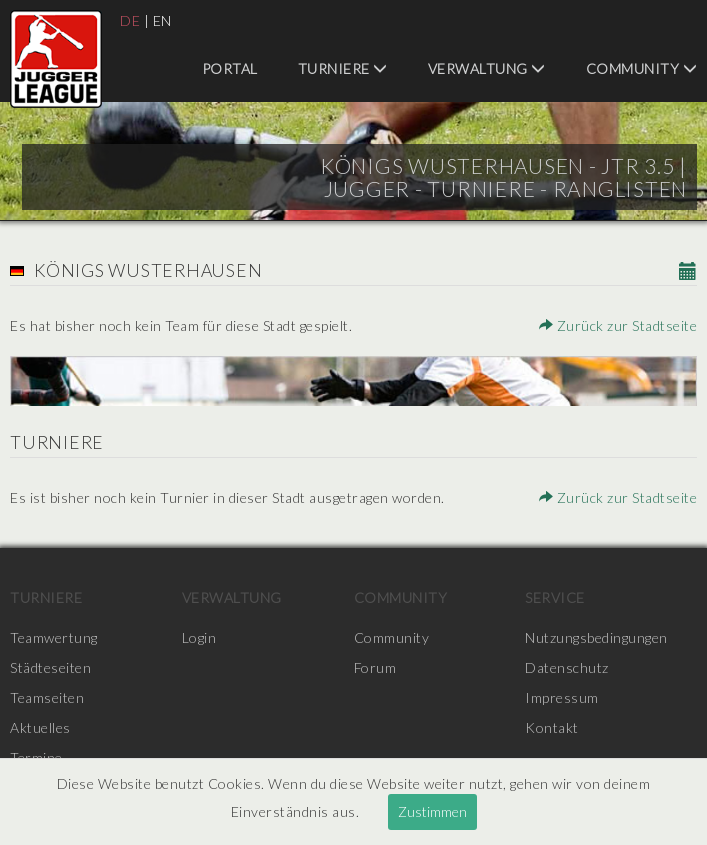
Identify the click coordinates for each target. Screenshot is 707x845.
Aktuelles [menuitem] (40, 727)
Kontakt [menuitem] (552, 727)
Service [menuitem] (555, 597)
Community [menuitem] (642, 68)
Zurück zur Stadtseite (618, 325)
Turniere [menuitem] (343, 68)
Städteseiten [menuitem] (50, 667)
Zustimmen (432, 811)
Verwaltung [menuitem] (487, 68)
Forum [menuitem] (375, 667)
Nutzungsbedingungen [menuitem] (596, 637)
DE (130, 20)
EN (162, 20)
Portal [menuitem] (230, 68)
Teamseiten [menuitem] (47, 697)
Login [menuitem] (199, 637)
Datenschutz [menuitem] (567, 667)
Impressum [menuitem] (562, 697)
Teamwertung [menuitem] (54, 637)
